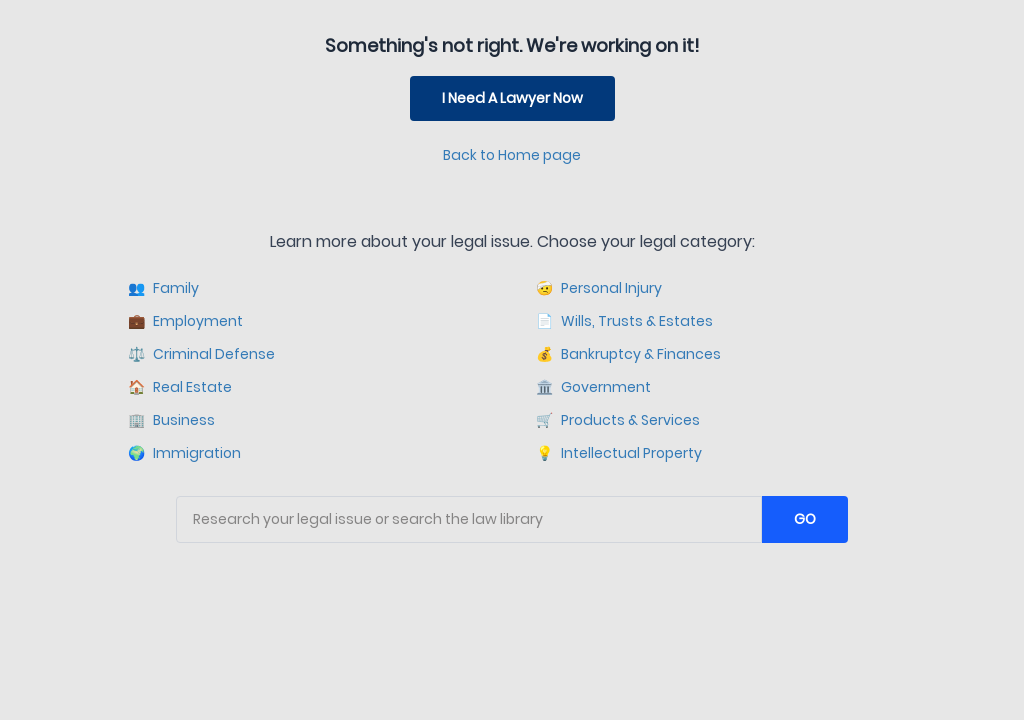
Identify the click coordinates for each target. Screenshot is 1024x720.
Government (593, 387)
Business (171, 420)
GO (805, 519)
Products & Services (618, 420)
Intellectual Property (619, 453)
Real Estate (180, 387)
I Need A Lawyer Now (512, 98)
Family (163, 288)
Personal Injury (599, 288)
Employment (185, 321)
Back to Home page (512, 155)
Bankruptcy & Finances (628, 354)
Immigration (184, 453)
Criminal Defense (201, 354)
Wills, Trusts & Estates (624, 321)
